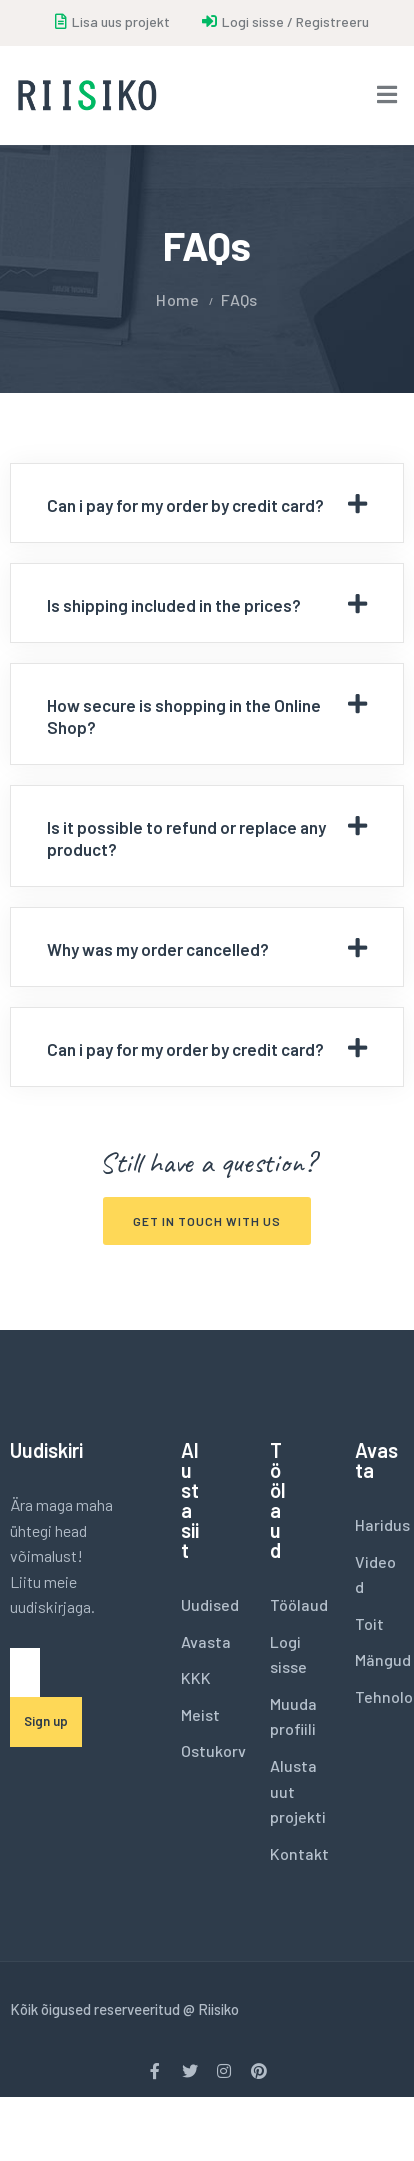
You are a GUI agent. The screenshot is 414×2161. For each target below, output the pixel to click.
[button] (207, 1221)
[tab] (207, 503)
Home (177, 299)
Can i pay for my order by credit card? (185, 505)
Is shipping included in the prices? (174, 605)
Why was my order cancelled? (158, 949)
